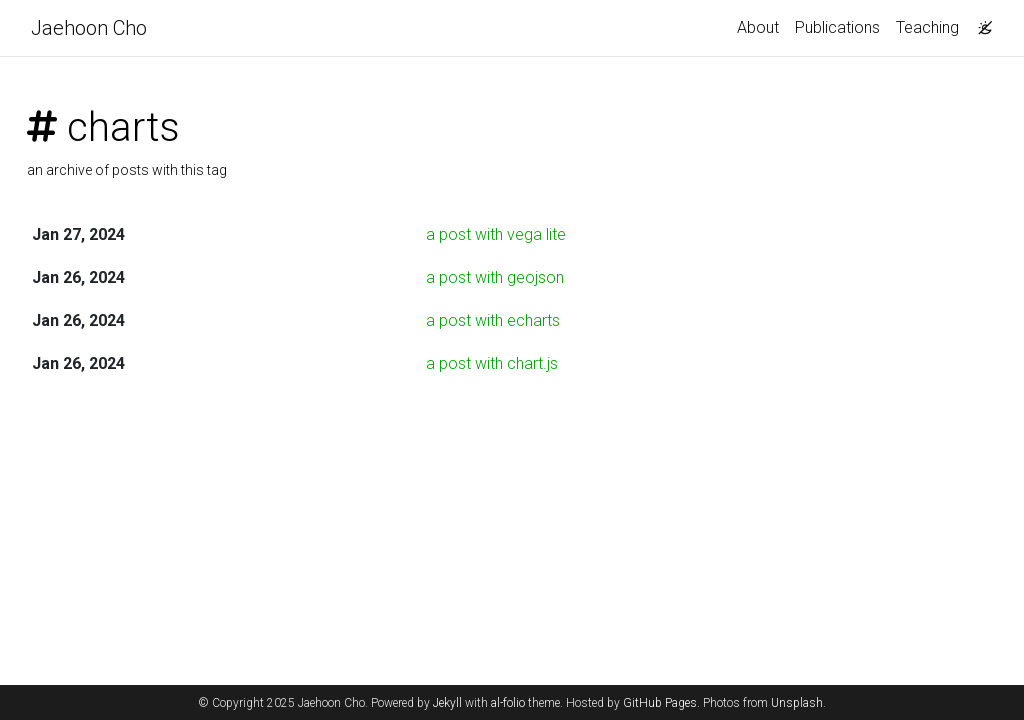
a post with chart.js (492, 363)
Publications (837, 27)
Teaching (927, 27)
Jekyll (447, 703)
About (758, 27)
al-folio (508, 703)
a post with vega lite (496, 234)
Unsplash (797, 703)
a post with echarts (493, 320)
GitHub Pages (660, 703)
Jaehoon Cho (89, 28)
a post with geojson (495, 277)
